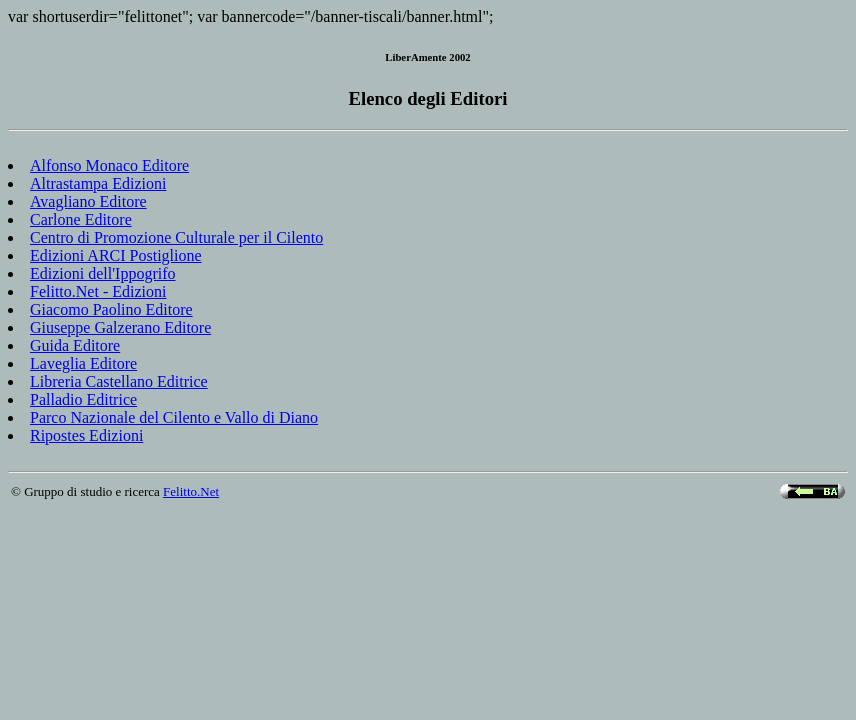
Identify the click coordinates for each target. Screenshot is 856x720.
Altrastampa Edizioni (98, 183)
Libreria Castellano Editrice (119, 381)
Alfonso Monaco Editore (109, 165)
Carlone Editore (81, 219)
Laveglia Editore (83, 363)
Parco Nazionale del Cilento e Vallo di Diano (174, 417)
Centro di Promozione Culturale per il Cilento (176, 237)
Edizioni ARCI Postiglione (116, 255)
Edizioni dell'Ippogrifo (103, 273)
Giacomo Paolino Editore (111, 309)
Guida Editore (75, 345)
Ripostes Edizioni (86, 435)
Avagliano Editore (88, 201)
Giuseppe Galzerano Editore (120, 327)
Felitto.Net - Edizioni (98, 291)
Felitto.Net (191, 491)
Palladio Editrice (83, 399)
